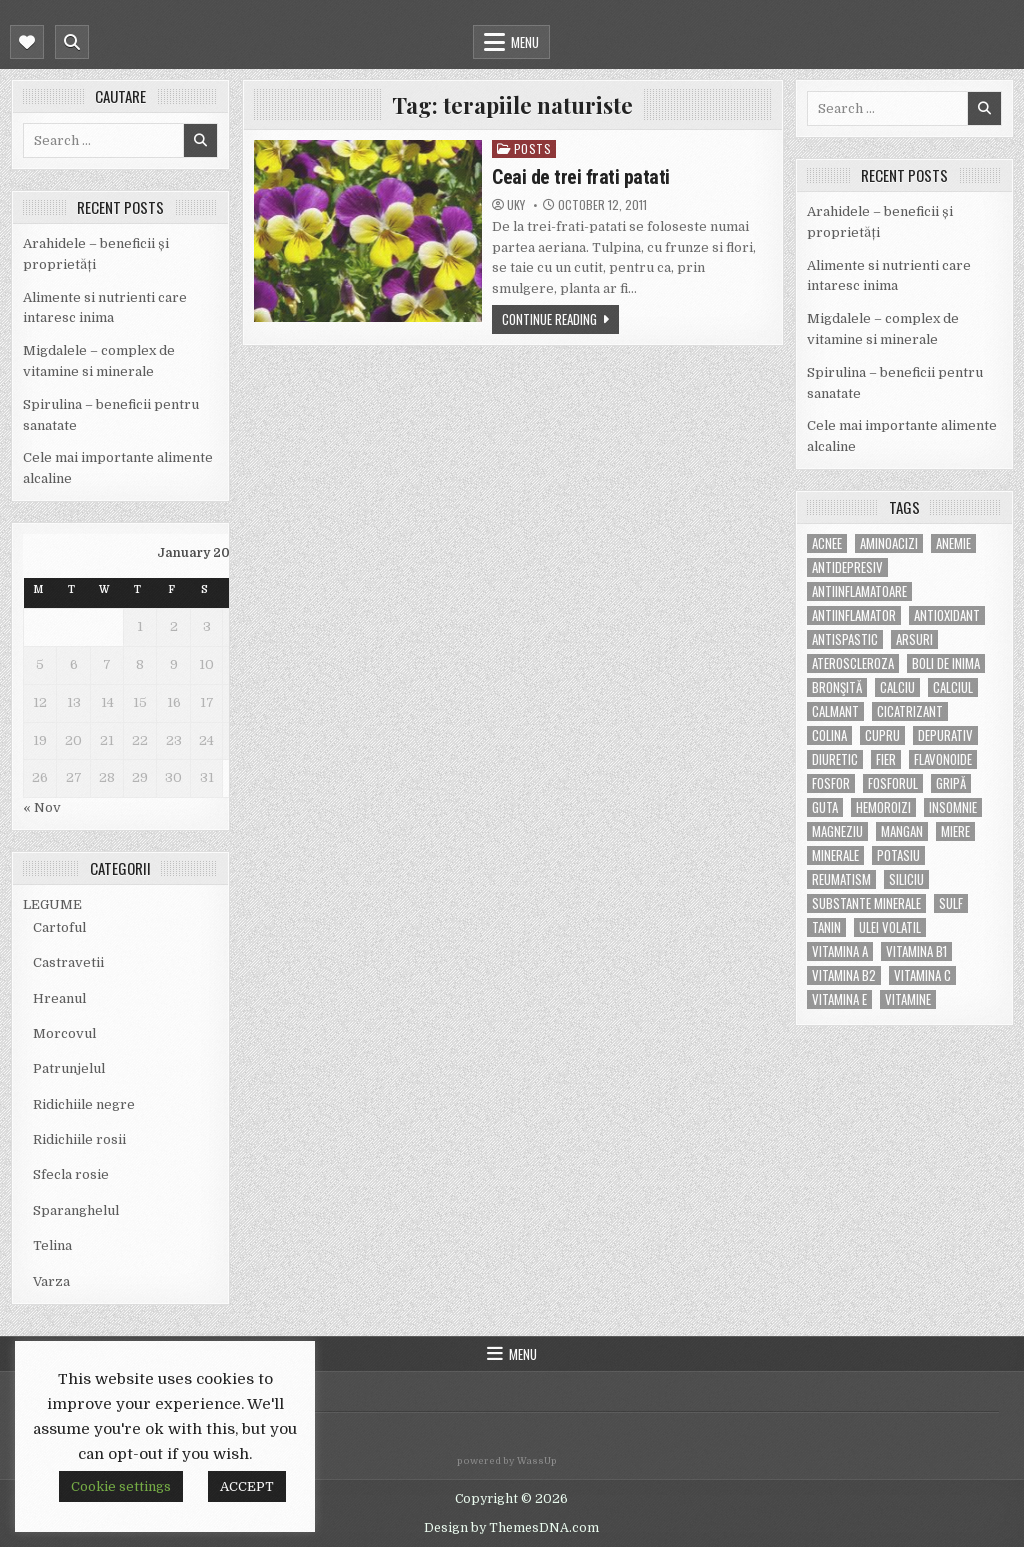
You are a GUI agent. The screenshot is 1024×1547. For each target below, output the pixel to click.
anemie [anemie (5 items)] (953, 543)
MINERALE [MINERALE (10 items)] (835, 855)
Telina (52, 1245)
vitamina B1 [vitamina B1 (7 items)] (916, 951)
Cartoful (59, 927)
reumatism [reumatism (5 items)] (841, 879)
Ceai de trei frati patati (581, 177)
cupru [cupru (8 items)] (882, 735)
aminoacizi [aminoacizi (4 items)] (889, 543)
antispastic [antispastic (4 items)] (845, 639)
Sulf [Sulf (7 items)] (951, 903)
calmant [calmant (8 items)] (835, 711)
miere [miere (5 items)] (955, 831)
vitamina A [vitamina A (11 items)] (840, 951)
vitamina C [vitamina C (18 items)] (922, 975)
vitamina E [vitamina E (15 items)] (839, 999)
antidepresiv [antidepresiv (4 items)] (847, 567)
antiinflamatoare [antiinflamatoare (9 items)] (859, 591)
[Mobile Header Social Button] (27, 42)
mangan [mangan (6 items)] (902, 831)
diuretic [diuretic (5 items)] (835, 759)
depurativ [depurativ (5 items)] (945, 735)
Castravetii (68, 962)
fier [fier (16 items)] (886, 759)
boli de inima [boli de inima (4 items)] (946, 663)
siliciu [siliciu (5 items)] (906, 879)
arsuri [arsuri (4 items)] (914, 639)
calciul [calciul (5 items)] (953, 687)
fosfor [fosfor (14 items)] (831, 783)
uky (516, 205)
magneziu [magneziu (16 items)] (837, 831)
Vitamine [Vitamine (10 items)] (908, 999)
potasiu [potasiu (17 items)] (898, 855)
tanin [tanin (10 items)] (826, 927)
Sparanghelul (76, 1210)
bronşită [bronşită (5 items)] (837, 687)
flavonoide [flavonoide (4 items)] (943, 759)
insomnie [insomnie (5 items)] (953, 807)
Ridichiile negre (84, 1104)
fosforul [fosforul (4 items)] (893, 783)
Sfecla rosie (71, 1174)
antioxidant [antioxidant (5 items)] (947, 615)
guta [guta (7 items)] (825, 807)
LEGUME (52, 904)
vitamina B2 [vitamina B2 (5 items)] (844, 975)
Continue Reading (549, 319)
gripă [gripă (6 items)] (951, 783)
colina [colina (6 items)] (829, 735)
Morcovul (64, 1033)
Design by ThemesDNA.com (511, 1528)
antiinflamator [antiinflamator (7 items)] (854, 615)
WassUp (537, 1461)
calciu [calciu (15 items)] (897, 687)
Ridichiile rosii (79, 1139)
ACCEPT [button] (247, 1486)
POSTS (533, 148)
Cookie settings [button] (121, 1486)
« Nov (42, 807)
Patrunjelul (69, 1068)
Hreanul (59, 998)
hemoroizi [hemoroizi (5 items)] (883, 807)
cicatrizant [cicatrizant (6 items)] (910, 711)
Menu (525, 42)
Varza (51, 1281)
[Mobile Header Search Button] (72, 42)
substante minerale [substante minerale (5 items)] (866, 903)
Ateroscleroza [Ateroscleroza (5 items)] (853, 663)
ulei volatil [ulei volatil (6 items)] (890, 927)
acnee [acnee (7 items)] (827, 543)
